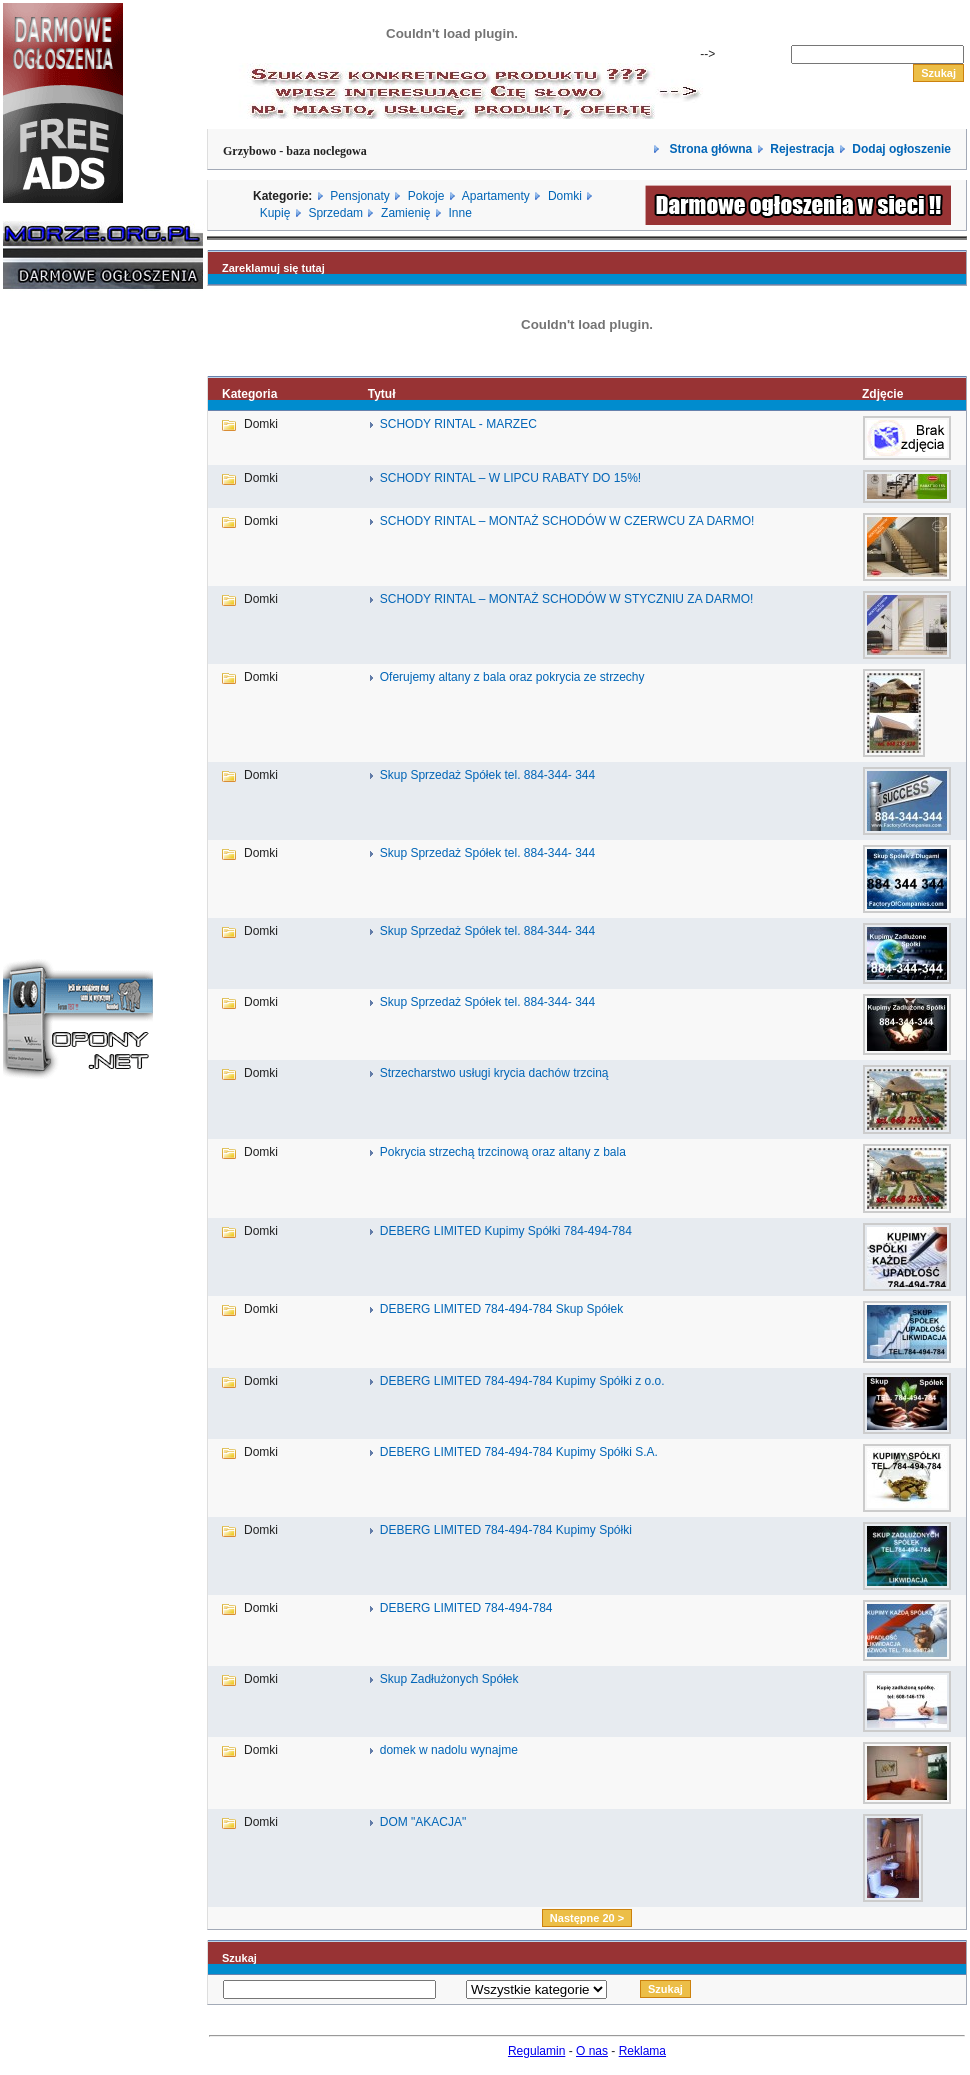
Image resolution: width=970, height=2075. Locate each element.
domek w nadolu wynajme (449, 1750)
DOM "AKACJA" (423, 1822)
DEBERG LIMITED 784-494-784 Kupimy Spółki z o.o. (522, 1381)
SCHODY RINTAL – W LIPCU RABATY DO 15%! (510, 478)
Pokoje (426, 196)
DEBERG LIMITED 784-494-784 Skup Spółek (501, 1309)
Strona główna (709, 149)
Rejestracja (802, 149)
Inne (459, 213)
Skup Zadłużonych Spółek (449, 1679)
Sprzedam (335, 213)
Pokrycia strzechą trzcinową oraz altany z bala (503, 1152)
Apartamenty (496, 196)
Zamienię (405, 213)
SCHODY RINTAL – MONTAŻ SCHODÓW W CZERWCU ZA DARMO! (567, 521)
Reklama (642, 2051)
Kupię (275, 213)
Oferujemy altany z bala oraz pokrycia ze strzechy (512, 677)
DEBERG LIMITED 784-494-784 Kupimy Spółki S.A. (519, 1452)
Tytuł (382, 394)
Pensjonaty (359, 196)
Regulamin (536, 2051)
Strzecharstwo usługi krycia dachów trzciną (494, 1073)
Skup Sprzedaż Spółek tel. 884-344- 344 (487, 775)
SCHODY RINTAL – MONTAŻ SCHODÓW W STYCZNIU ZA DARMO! (567, 599)
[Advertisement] (63, 608)
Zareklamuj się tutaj (273, 268)
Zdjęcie (882, 394)
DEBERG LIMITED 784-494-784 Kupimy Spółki (506, 1530)
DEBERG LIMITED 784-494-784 (466, 1608)
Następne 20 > (587, 1918)
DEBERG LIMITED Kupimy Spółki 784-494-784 (506, 1231)
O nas (592, 2051)
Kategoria (249, 394)
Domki (565, 196)
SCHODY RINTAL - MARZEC (458, 424)
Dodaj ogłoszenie (901, 149)
